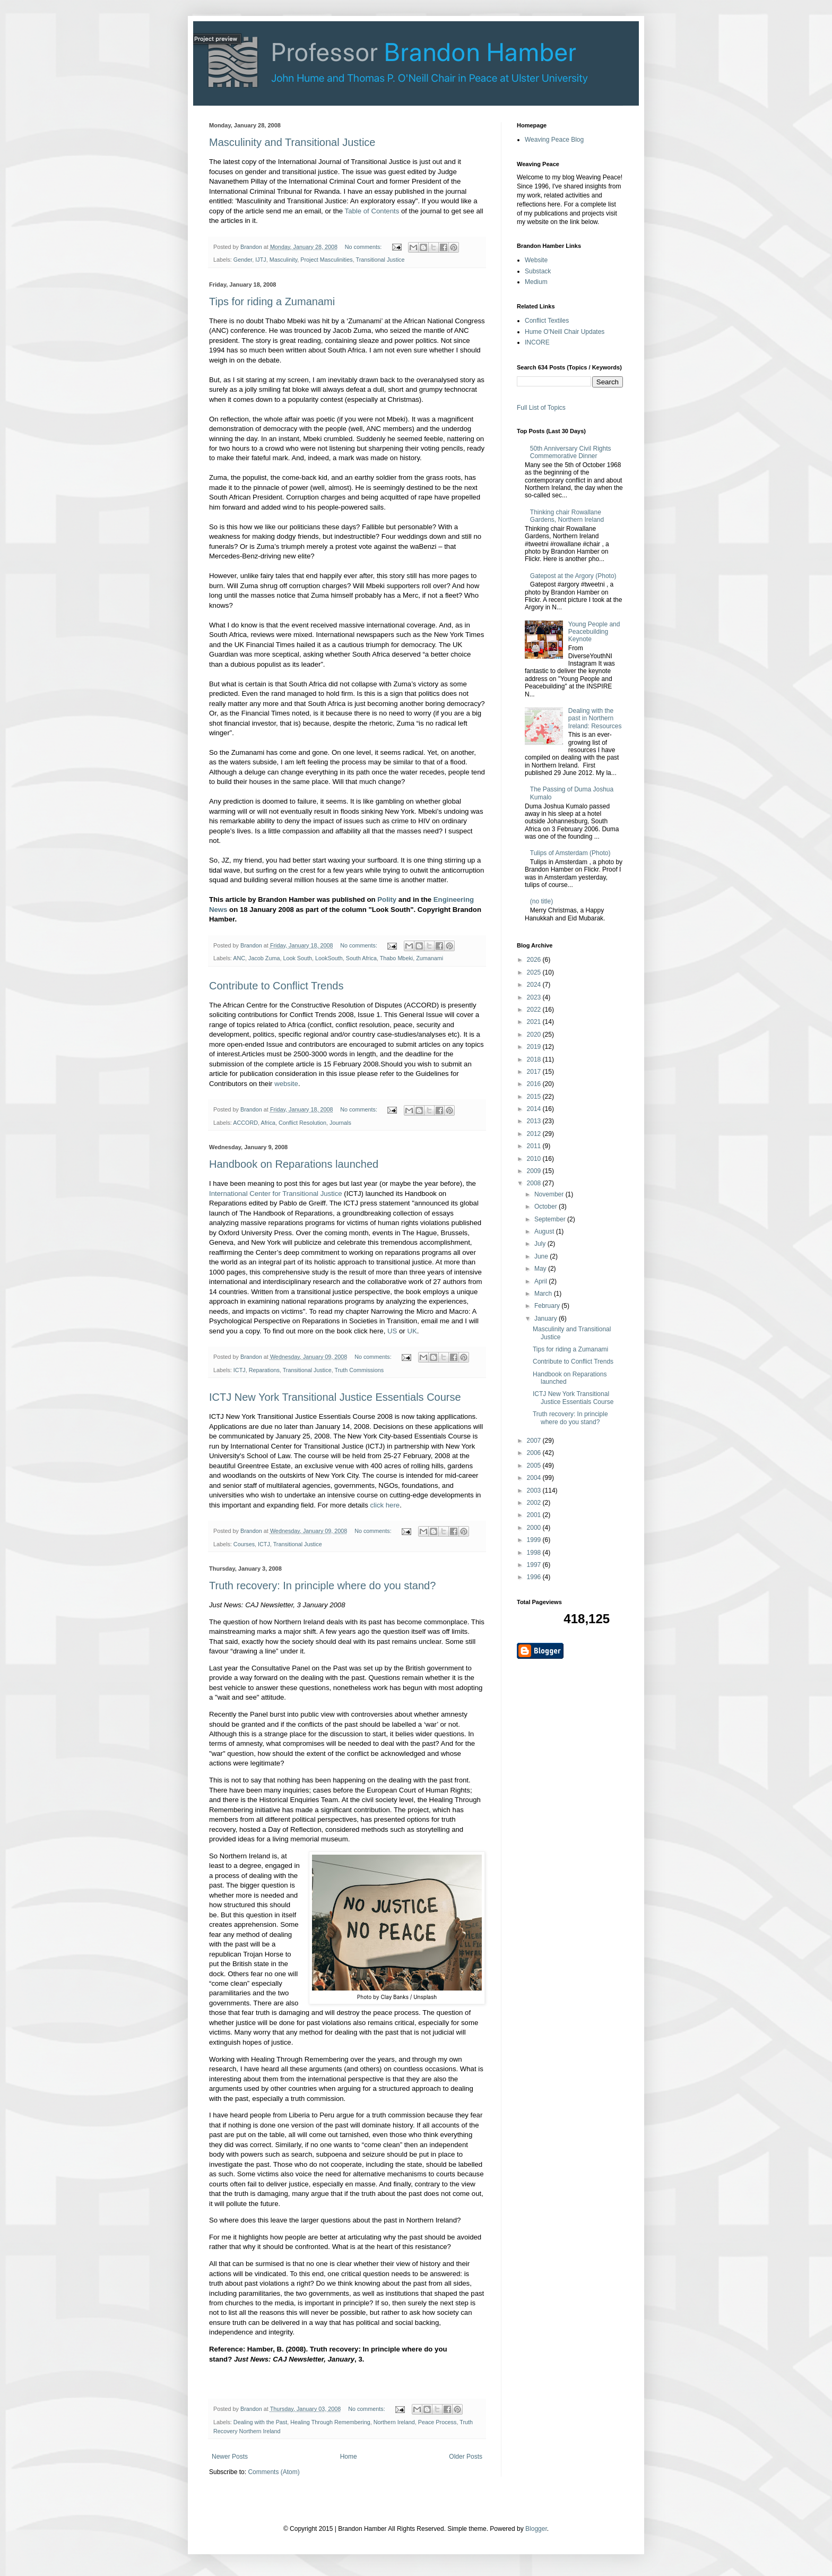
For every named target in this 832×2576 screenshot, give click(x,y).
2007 (535, 1440)
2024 (535, 984)
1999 (535, 1540)
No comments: (364, 247)
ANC (239, 958)
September (550, 1219)
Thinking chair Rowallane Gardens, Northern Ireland (567, 516)
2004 (535, 1477)
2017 (535, 1071)
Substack (538, 271)
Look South (297, 958)
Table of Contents (372, 211)
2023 (535, 997)
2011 (535, 1146)
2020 (535, 1034)
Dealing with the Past (260, 2422)
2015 (535, 1096)
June (542, 1256)
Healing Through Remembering (330, 2422)
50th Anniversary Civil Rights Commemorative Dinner (570, 452)
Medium (536, 282)
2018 (535, 1059)
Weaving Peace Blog (554, 139)
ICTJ (239, 1370)
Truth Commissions (359, 1370)
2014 (535, 1109)
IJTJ (260, 259)
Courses (244, 1544)
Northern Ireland (394, 2422)
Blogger (536, 2528)
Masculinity (284, 259)
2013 (535, 1121)
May (541, 1268)
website (286, 1084)
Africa (268, 1122)
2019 (535, 1046)
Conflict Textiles (547, 320)
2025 (535, 972)
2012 (535, 1134)
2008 (535, 1183)
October (546, 1206)
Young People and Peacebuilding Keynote (594, 632)
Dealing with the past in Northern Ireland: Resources (595, 718)
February (547, 1305)
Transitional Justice (380, 259)
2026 (535, 959)
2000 (535, 1527)
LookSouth (329, 958)
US (392, 1331)
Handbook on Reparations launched (293, 1164)
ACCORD (245, 1122)
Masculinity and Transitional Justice (292, 142)
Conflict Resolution (302, 1122)
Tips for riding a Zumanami (272, 301)
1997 (535, 1565)
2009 (535, 1171)
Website (536, 260)
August (545, 1231)
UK (412, 1331)
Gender (242, 259)
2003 (535, 1490)
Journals (340, 1122)
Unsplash (425, 1997)
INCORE (537, 342)
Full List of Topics (541, 407)
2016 (535, 1084)
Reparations (264, 1370)
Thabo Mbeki (396, 958)
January (546, 1318)
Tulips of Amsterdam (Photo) (570, 853)
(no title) (541, 901)
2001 (535, 1515)
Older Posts (465, 2456)
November (550, 1194)
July (541, 1243)
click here (385, 1505)
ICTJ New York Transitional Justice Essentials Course (335, 1397)
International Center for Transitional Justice (275, 1193)
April (541, 1281)
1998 (535, 1552)
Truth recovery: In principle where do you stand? (322, 1585)
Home (348, 2456)
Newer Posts (230, 2456)
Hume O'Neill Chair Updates (564, 331)
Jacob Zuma (264, 958)
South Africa (361, 958)
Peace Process (437, 2422)
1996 (535, 1577)
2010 (535, 1158)
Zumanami (429, 958)
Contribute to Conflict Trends (276, 986)
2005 (535, 1465)
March (544, 1293)
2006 (535, 1453)
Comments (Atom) (273, 2472)
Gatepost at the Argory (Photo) (573, 576)
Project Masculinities (326, 259)
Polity (386, 899)
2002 (535, 1502)
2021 (535, 1022)
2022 (535, 1009)
